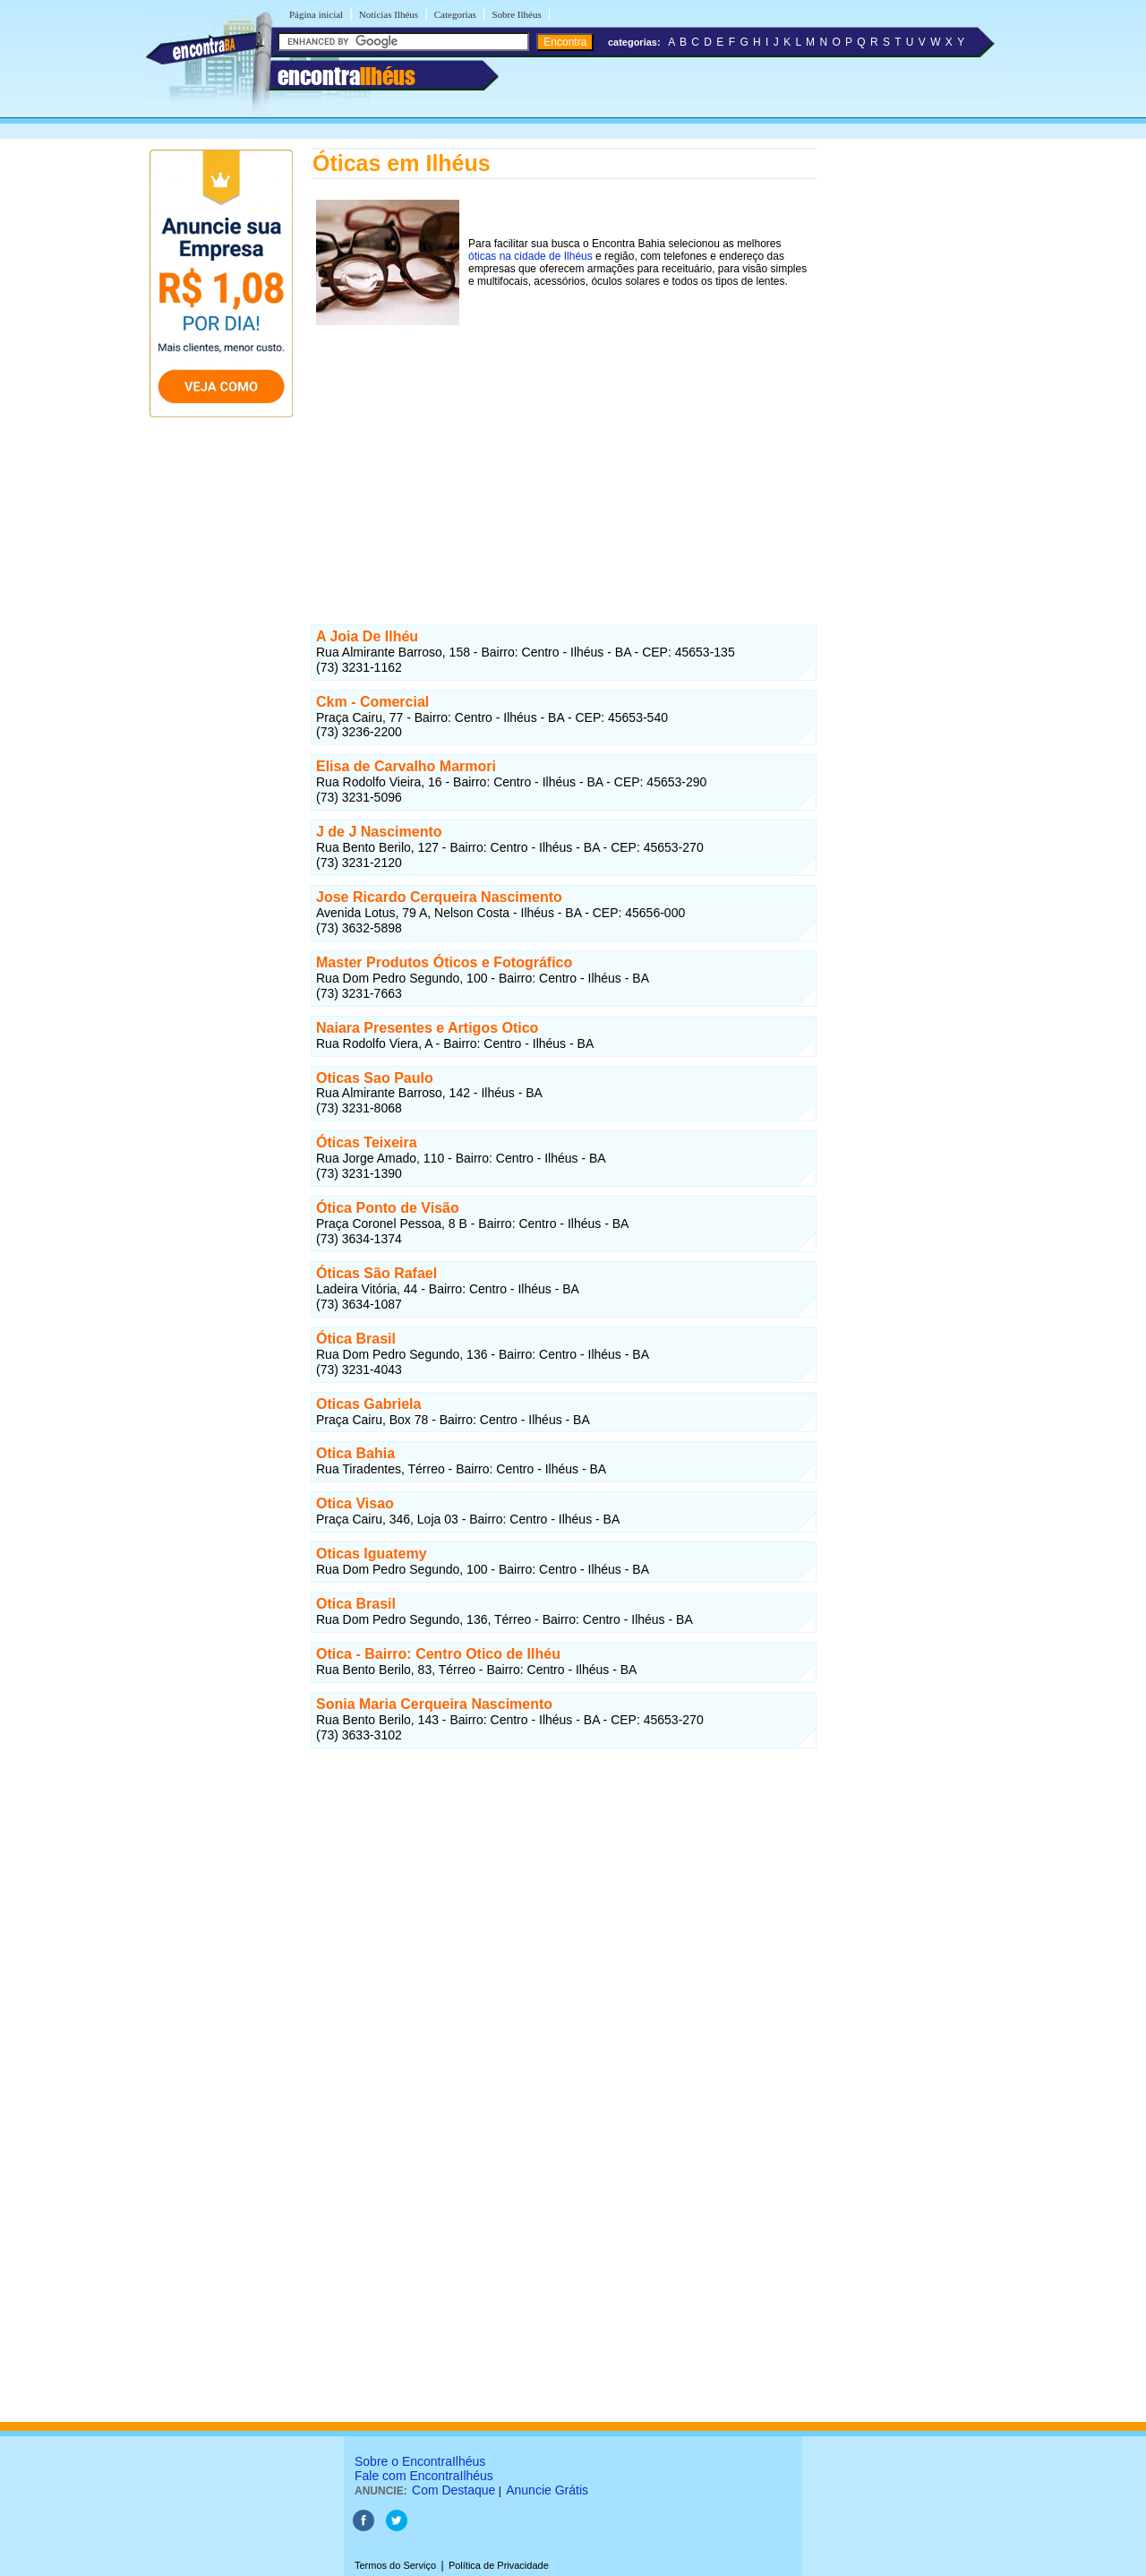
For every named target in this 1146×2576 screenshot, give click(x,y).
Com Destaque (453, 2490)
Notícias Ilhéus (388, 14)
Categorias (455, 14)
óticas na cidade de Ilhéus (530, 256)
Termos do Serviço (395, 2565)
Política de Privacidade (499, 2565)
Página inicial (316, 14)
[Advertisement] (564, 456)
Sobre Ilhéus (516, 14)
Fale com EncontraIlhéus (424, 2476)
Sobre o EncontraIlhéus (420, 2461)
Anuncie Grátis (547, 2490)
